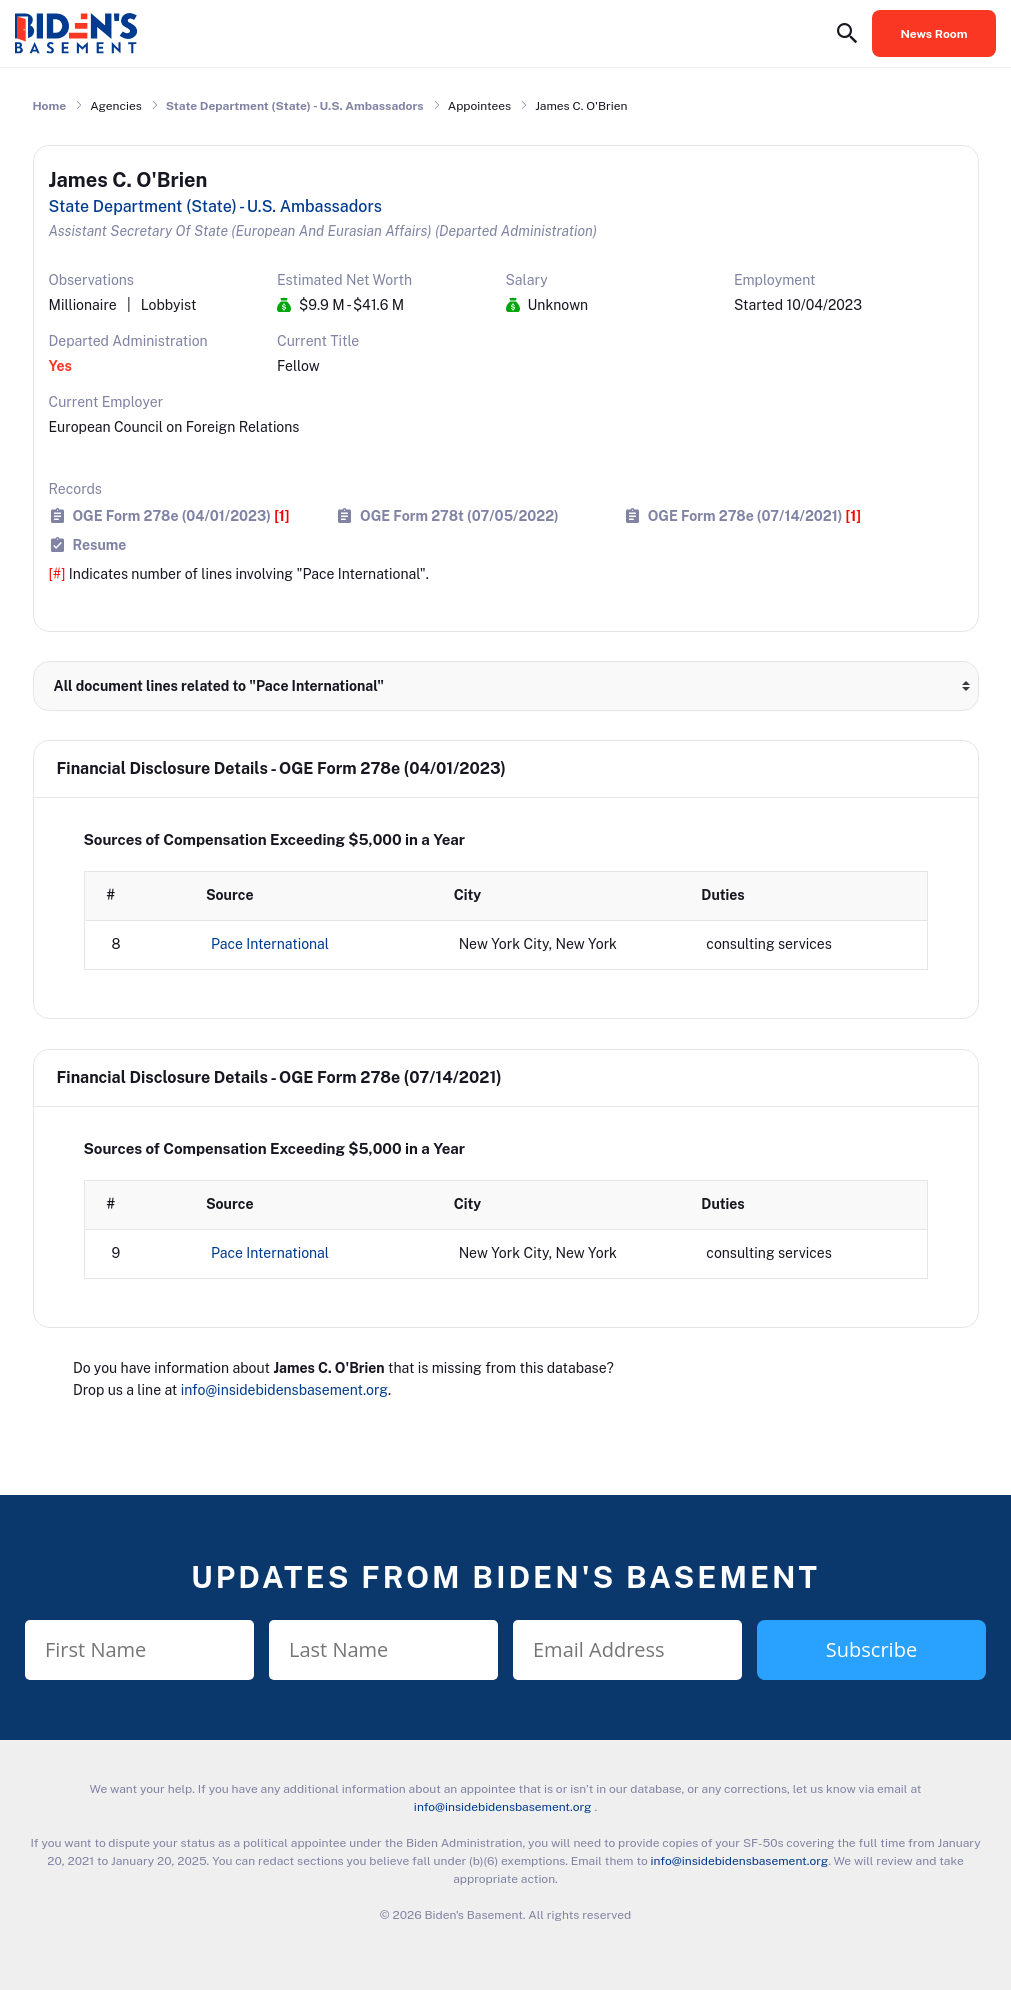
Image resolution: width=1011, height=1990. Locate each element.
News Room (934, 34)
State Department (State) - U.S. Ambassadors (295, 106)
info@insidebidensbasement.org (284, 1390)
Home (50, 106)
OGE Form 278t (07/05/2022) (459, 515)
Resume (100, 544)
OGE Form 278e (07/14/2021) (754, 515)
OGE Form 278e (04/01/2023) (181, 515)
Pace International (270, 944)
